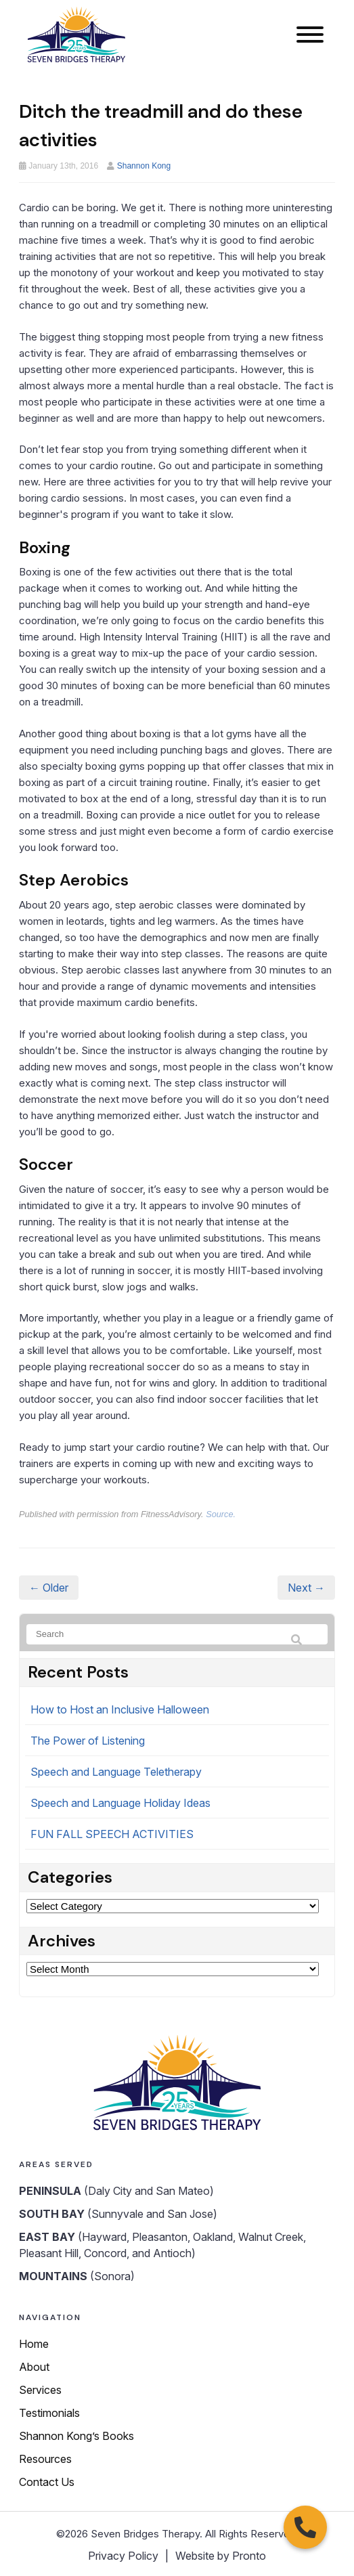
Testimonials (49, 2413)
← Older (48, 1587)
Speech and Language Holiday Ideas (120, 1803)
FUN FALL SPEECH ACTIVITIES (112, 1834)
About (34, 2367)
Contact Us (46, 2482)
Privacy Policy (123, 2555)
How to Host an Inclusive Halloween (119, 1709)
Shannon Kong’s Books (76, 2436)
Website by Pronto (220, 2555)
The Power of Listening (87, 1740)
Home (34, 2344)
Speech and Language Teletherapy (116, 1771)
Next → (306, 1587)
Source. (221, 1514)
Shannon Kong (144, 166)
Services (40, 2390)
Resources (45, 2459)
